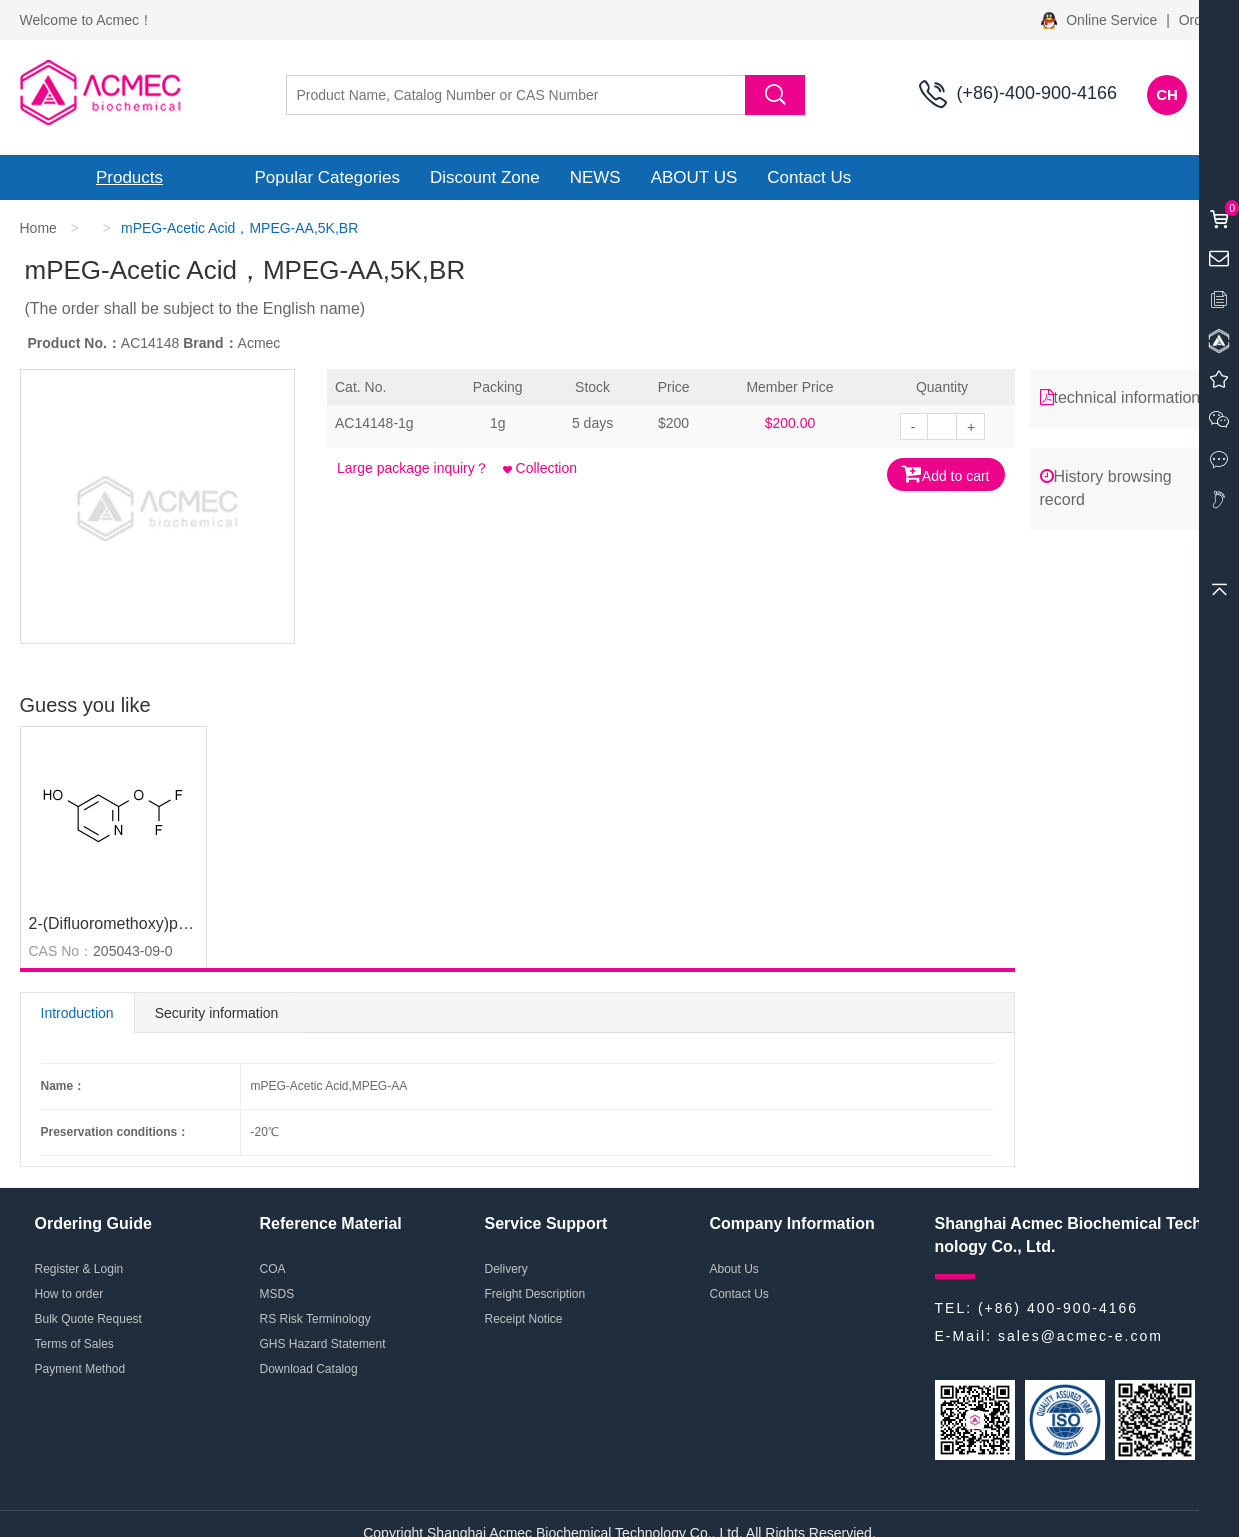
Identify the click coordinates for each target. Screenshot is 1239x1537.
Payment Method (80, 1369)
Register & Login (79, 1269)
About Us (734, 1269)
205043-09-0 (132, 951)
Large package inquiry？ (413, 468)
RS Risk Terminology (315, 1319)
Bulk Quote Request (88, 1319)
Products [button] (129, 177)
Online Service (1101, 20)
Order (1197, 20)
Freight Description (535, 1294)
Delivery (506, 1269)
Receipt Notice (524, 1319)
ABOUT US (694, 177)
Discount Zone (485, 177)
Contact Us (809, 177)
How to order (69, 1294)
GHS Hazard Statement (323, 1344)
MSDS (277, 1294)
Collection (540, 468)
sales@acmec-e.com (1080, 1336)
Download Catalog (309, 1369)
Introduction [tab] (77, 1013)
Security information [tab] (217, 1013)
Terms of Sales (74, 1344)
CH (1167, 94)
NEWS (595, 177)
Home (38, 228)
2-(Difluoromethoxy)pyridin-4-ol (139, 923)
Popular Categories (328, 177)
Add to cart (946, 473)
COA (273, 1269)
